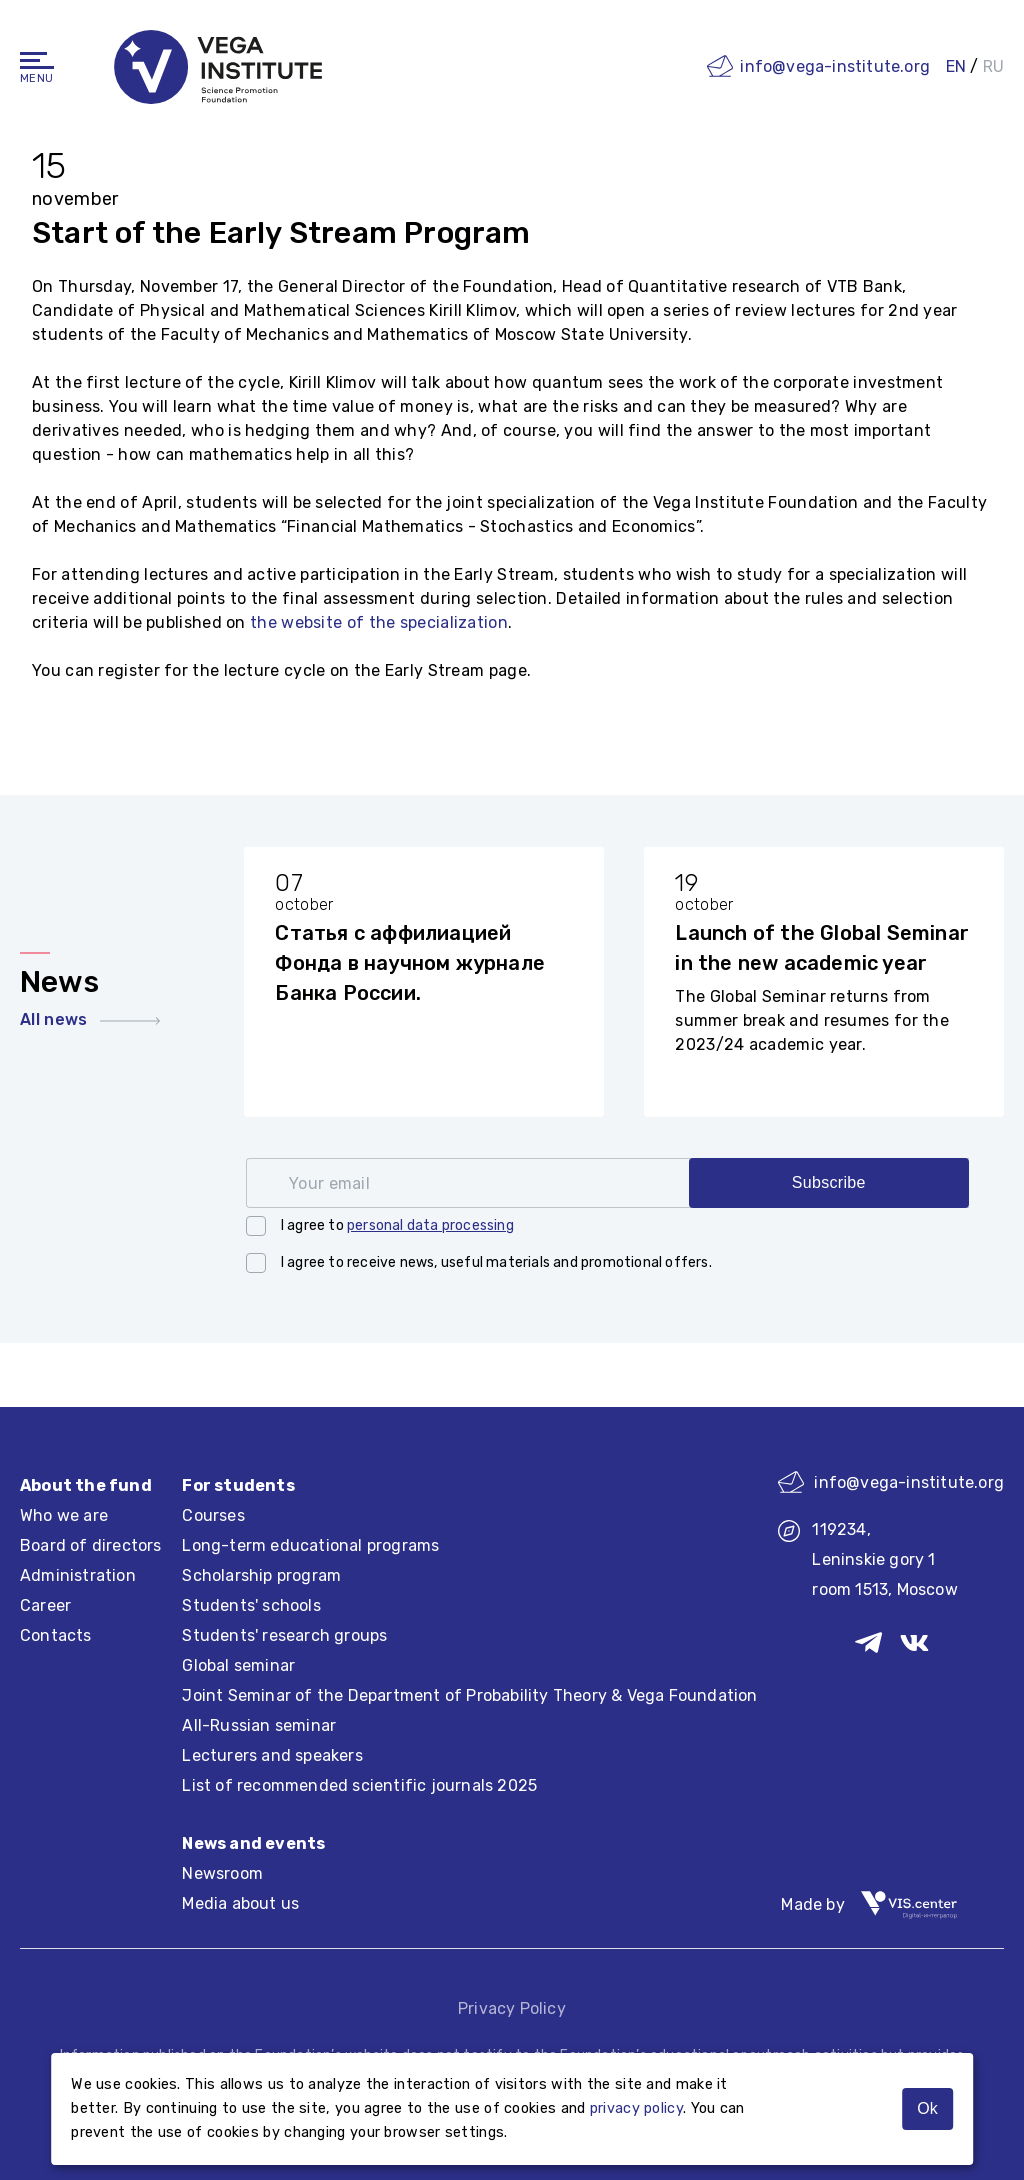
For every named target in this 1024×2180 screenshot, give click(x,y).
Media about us (240, 1903)
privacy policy (636, 2108)
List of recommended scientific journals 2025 (359, 1785)
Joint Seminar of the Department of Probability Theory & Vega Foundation (469, 1695)
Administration (78, 1575)
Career (45, 1605)
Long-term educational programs (310, 1545)
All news (90, 1019)
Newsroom (222, 1873)
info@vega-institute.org (835, 66)
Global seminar (238, 1665)
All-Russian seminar (259, 1725)
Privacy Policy (512, 2008)
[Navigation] (37, 60)
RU (993, 66)
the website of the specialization (379, 622)
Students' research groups (284, 1635)
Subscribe (829, 1182)
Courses (213, 1515)
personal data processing (430, 1225)
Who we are (64, 1515)
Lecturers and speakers (272, 1755)
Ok (927, 2108)
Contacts (56, 1635)
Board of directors (91, 1545)
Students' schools (251, 1605)
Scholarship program (261, 1575)
